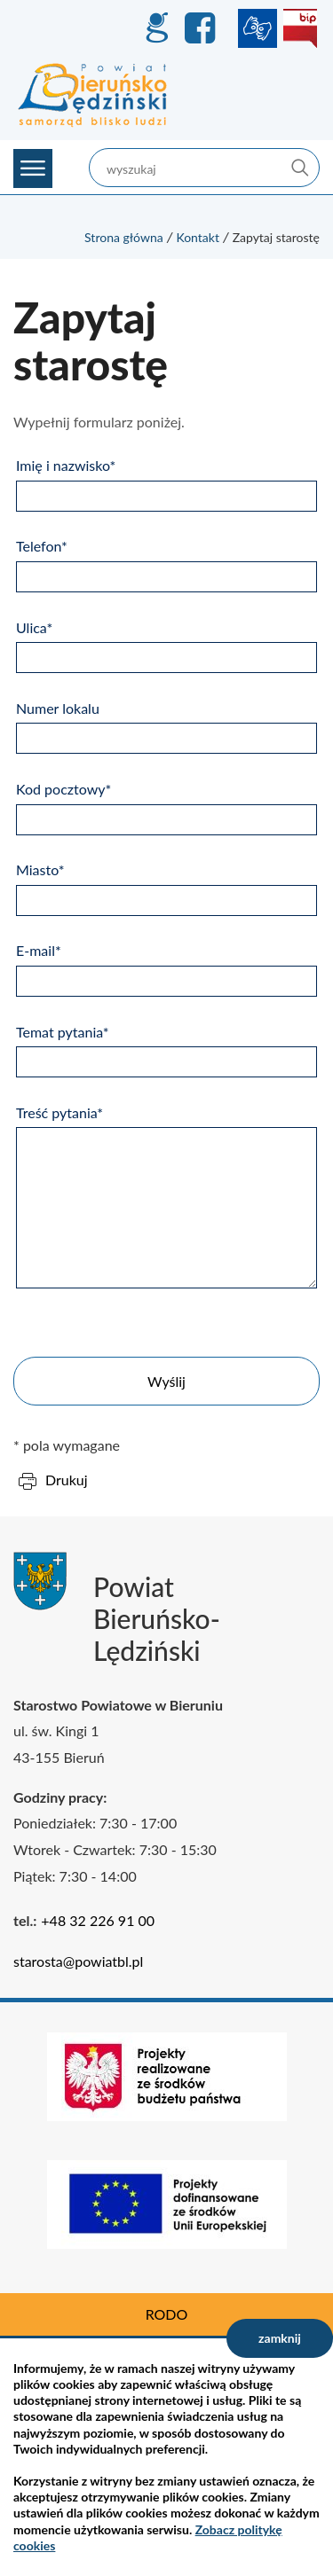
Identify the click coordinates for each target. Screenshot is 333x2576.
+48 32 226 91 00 (98, 1920)
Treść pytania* (59, 1112)
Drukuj (66, 1479)
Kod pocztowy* (63, 788)
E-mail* (38, 950)
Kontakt (197, 237)
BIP (300, 28)
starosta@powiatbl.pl (78, 1961)
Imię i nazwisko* (65, 465)
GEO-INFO (156, 28)
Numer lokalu (57, 708)
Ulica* (34, 627)
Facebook (202, 28)
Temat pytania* (62, 1031)
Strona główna (123, 237)
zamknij (279, 2337)
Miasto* (40, 869)
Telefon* (41, 545)
